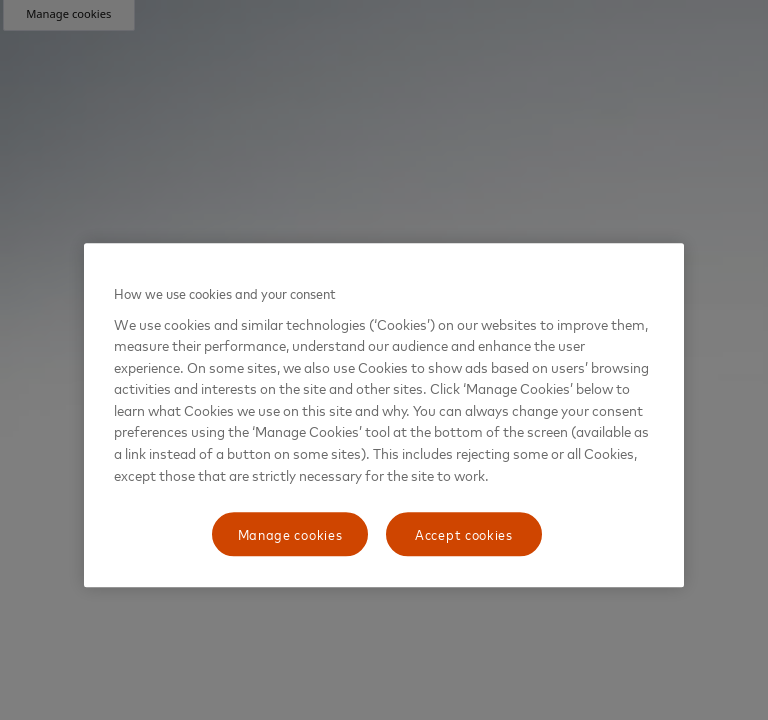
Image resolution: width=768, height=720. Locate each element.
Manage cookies (290, 533)
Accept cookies (464, 533)
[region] (384, 415)
